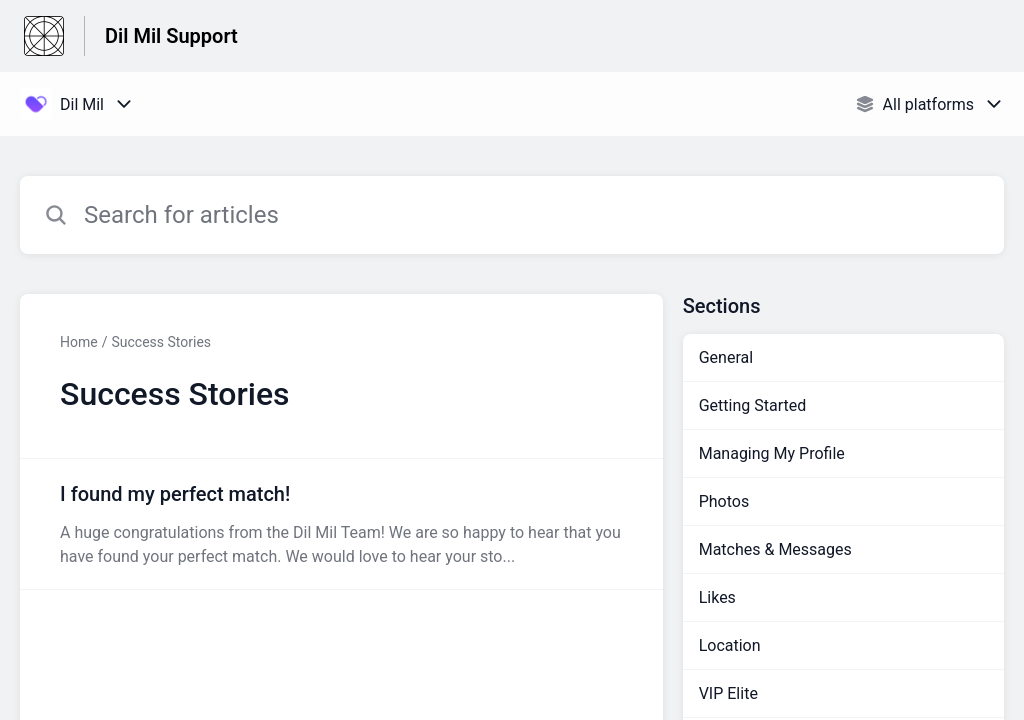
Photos (724, 501)
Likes (717, 597)
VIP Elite (728, 693)
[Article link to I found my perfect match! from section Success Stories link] (341, 524)
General (726, 357)
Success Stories (161, 342)
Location (730, 645)
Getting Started (753, 405)
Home (79, 342)
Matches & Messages (775, 549)
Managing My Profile (772, 453)
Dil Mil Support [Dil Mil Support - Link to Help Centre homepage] (171, 36)
